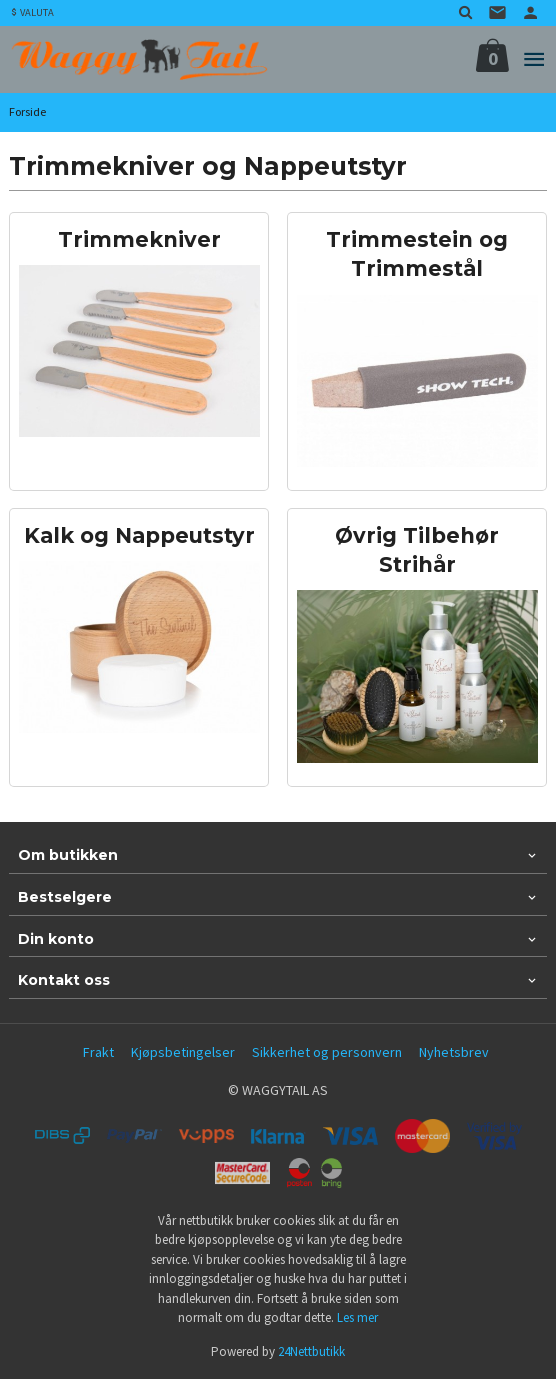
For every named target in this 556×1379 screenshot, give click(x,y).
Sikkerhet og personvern (327, 1052)
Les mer (357, 1317)
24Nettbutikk (311, 1351)
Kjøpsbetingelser (183, 1052)
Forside (27, 111)
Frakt (98, 1052)
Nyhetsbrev (454, 1052)
